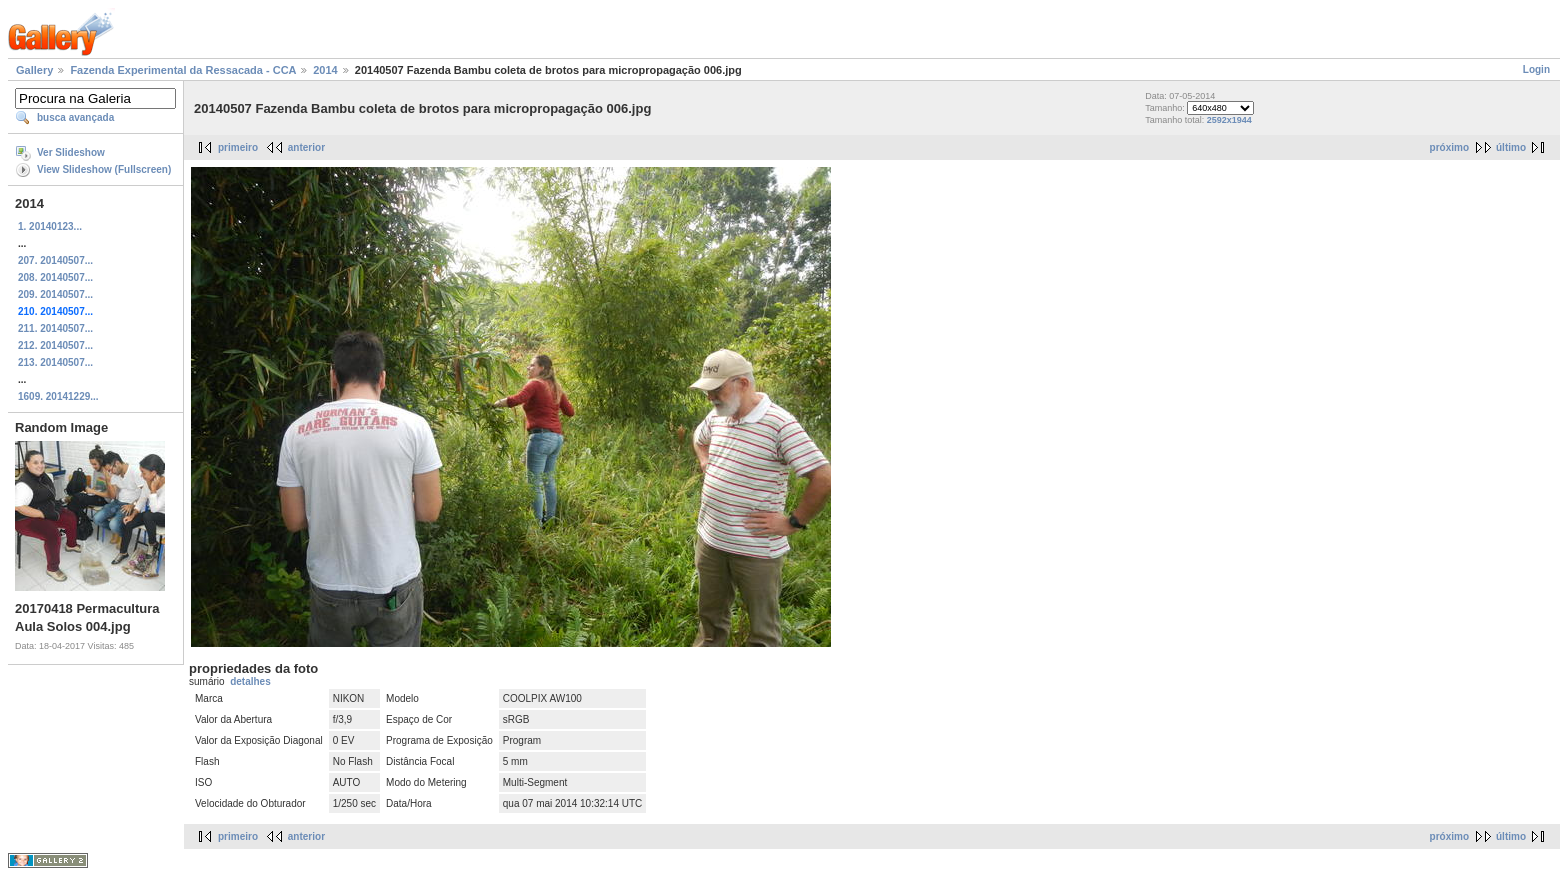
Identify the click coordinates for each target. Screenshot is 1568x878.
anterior (306, 147)
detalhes (250, 681)
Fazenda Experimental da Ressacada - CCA (183, 70)
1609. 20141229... (58, 396)
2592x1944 (1229, 120)
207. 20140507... (55, 260)
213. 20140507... (55, 362)
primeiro (238, 147)
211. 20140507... (55, 328)
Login (1536, 69)
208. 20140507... (55, 277)
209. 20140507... (55, 294)
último (1511, 147)
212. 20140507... (55, 345)
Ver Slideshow (71, 152)
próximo (1449, 147)
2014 (325, 70)
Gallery (34, 70)
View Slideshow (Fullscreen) (104, 169)
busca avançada (75, 117)
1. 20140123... (50, 226)
